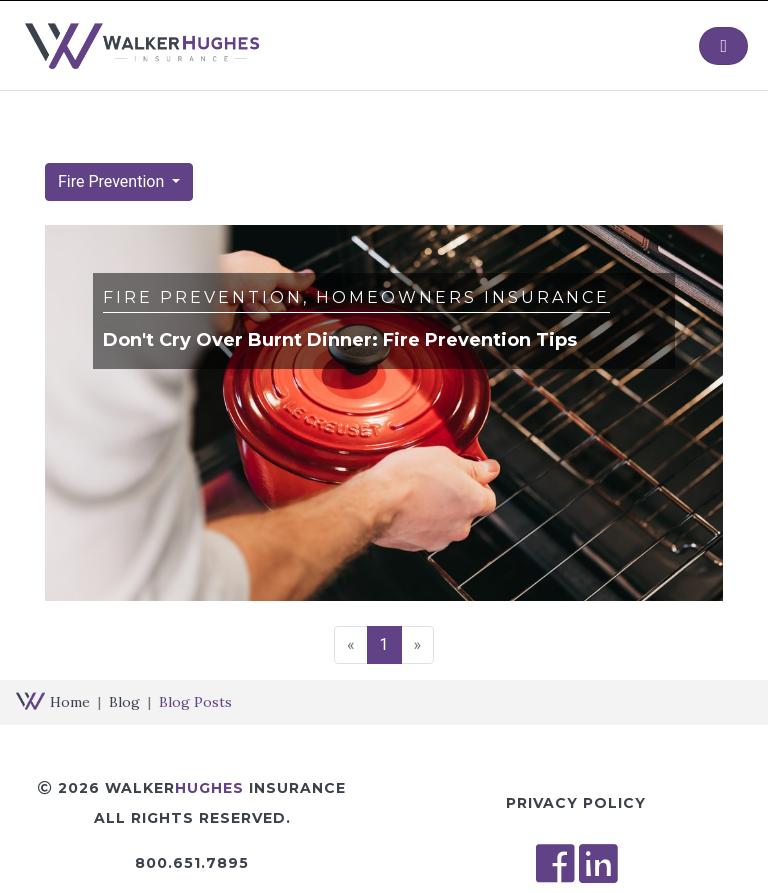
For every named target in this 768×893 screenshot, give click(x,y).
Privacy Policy (576, 803)
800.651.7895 (192, 863)
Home (70, 702)
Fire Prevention (113, 181)
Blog (124, 702)
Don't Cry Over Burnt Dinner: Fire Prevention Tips (340, 340)
